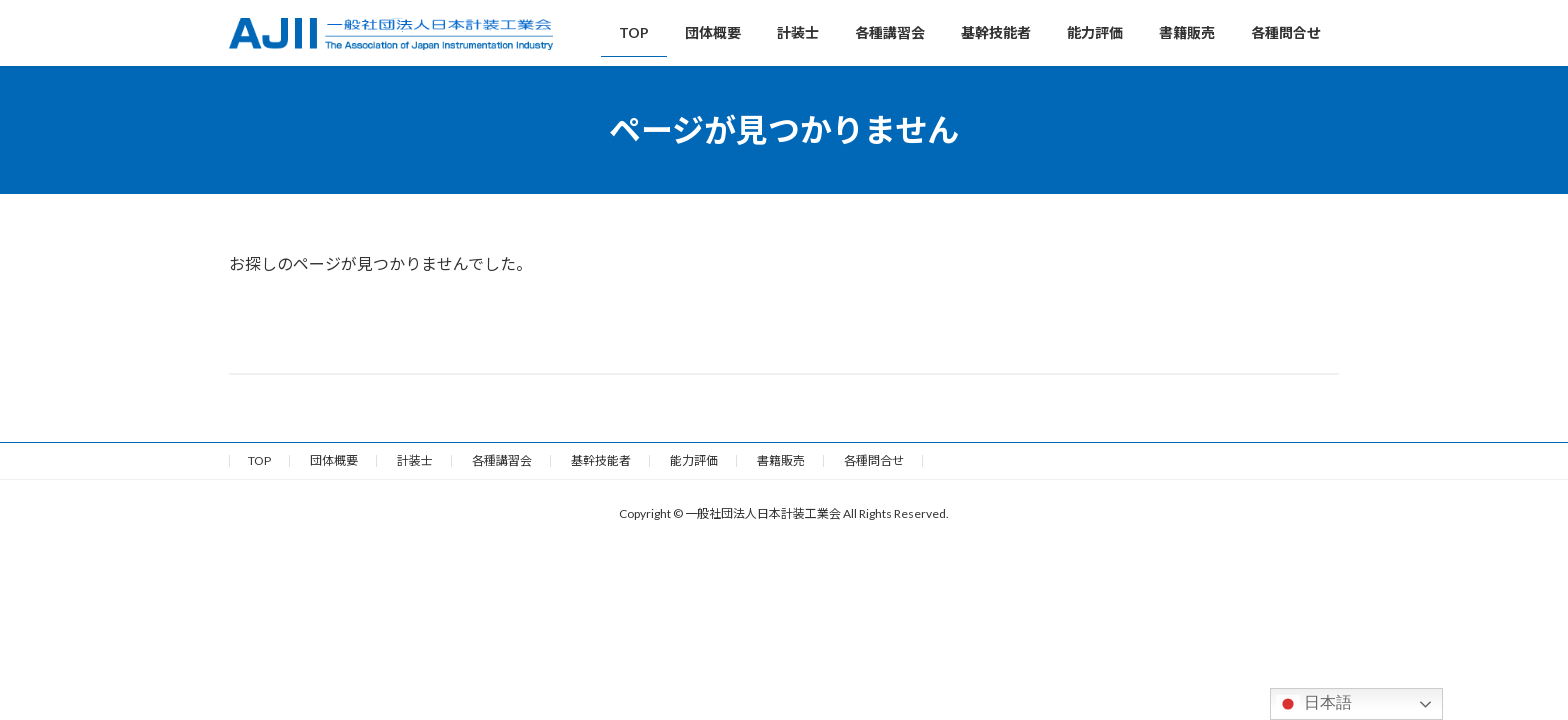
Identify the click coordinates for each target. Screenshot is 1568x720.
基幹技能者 (601, 460)
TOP (259, 460)
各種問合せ (874, 460)
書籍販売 (781, 460)
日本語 (1314, 704)
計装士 (415, 460)
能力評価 (694, 460)
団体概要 (334, 460)
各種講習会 (502, 460)
